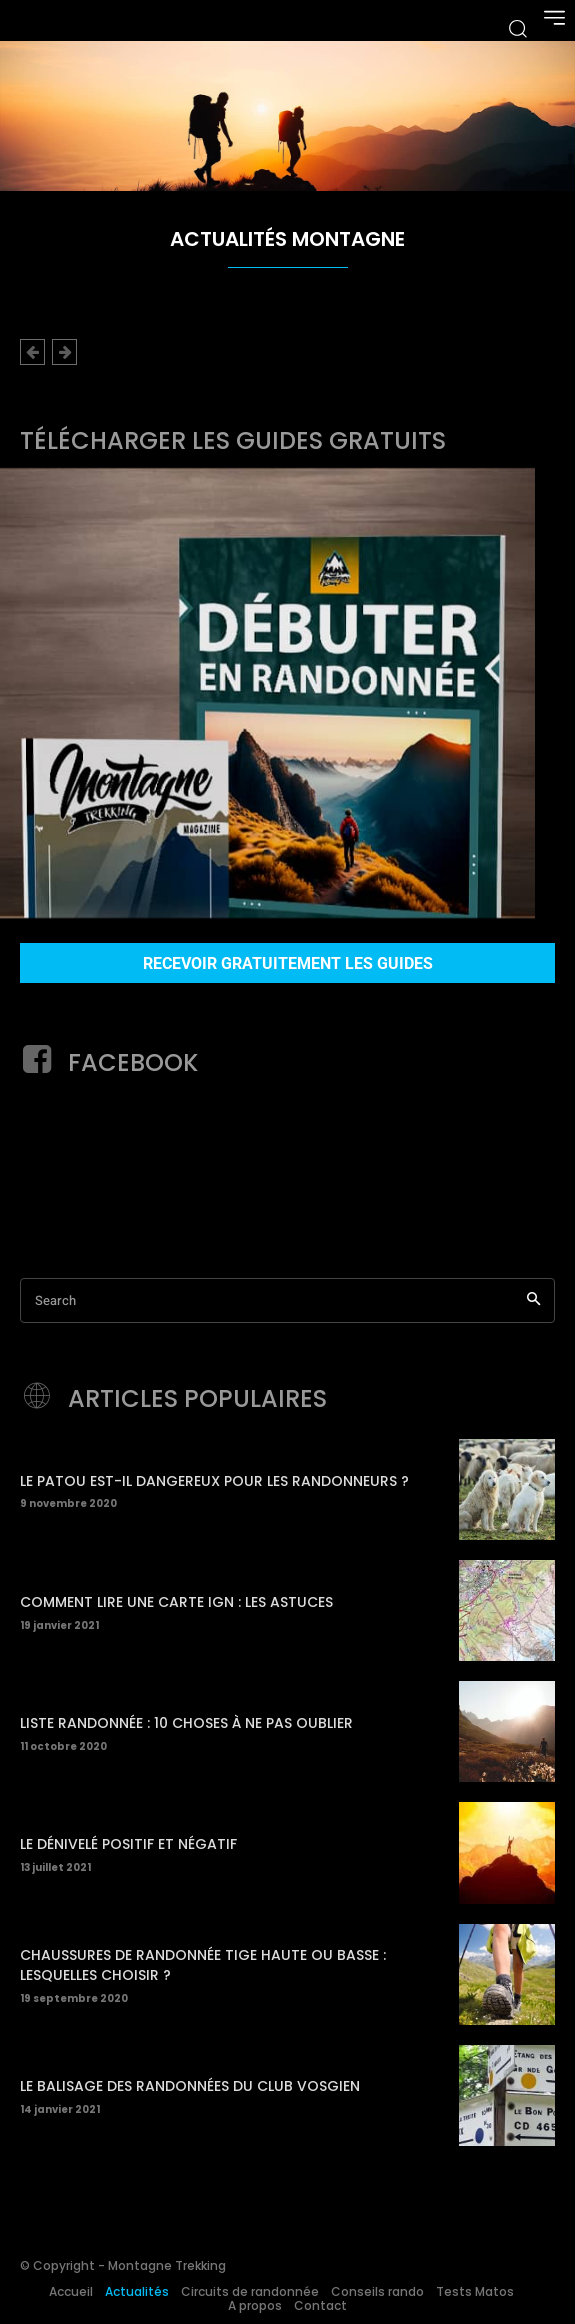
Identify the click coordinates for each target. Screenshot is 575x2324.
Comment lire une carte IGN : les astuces (176, 1602)
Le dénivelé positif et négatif (128, 1844)
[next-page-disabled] (64, 352)
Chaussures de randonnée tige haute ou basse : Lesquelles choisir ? (203, 1965)
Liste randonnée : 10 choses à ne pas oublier (186, 1723)
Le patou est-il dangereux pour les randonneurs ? (214, 1481)
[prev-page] (32, 352)
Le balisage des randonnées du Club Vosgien (190, 2086)
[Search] (533, 1300)
